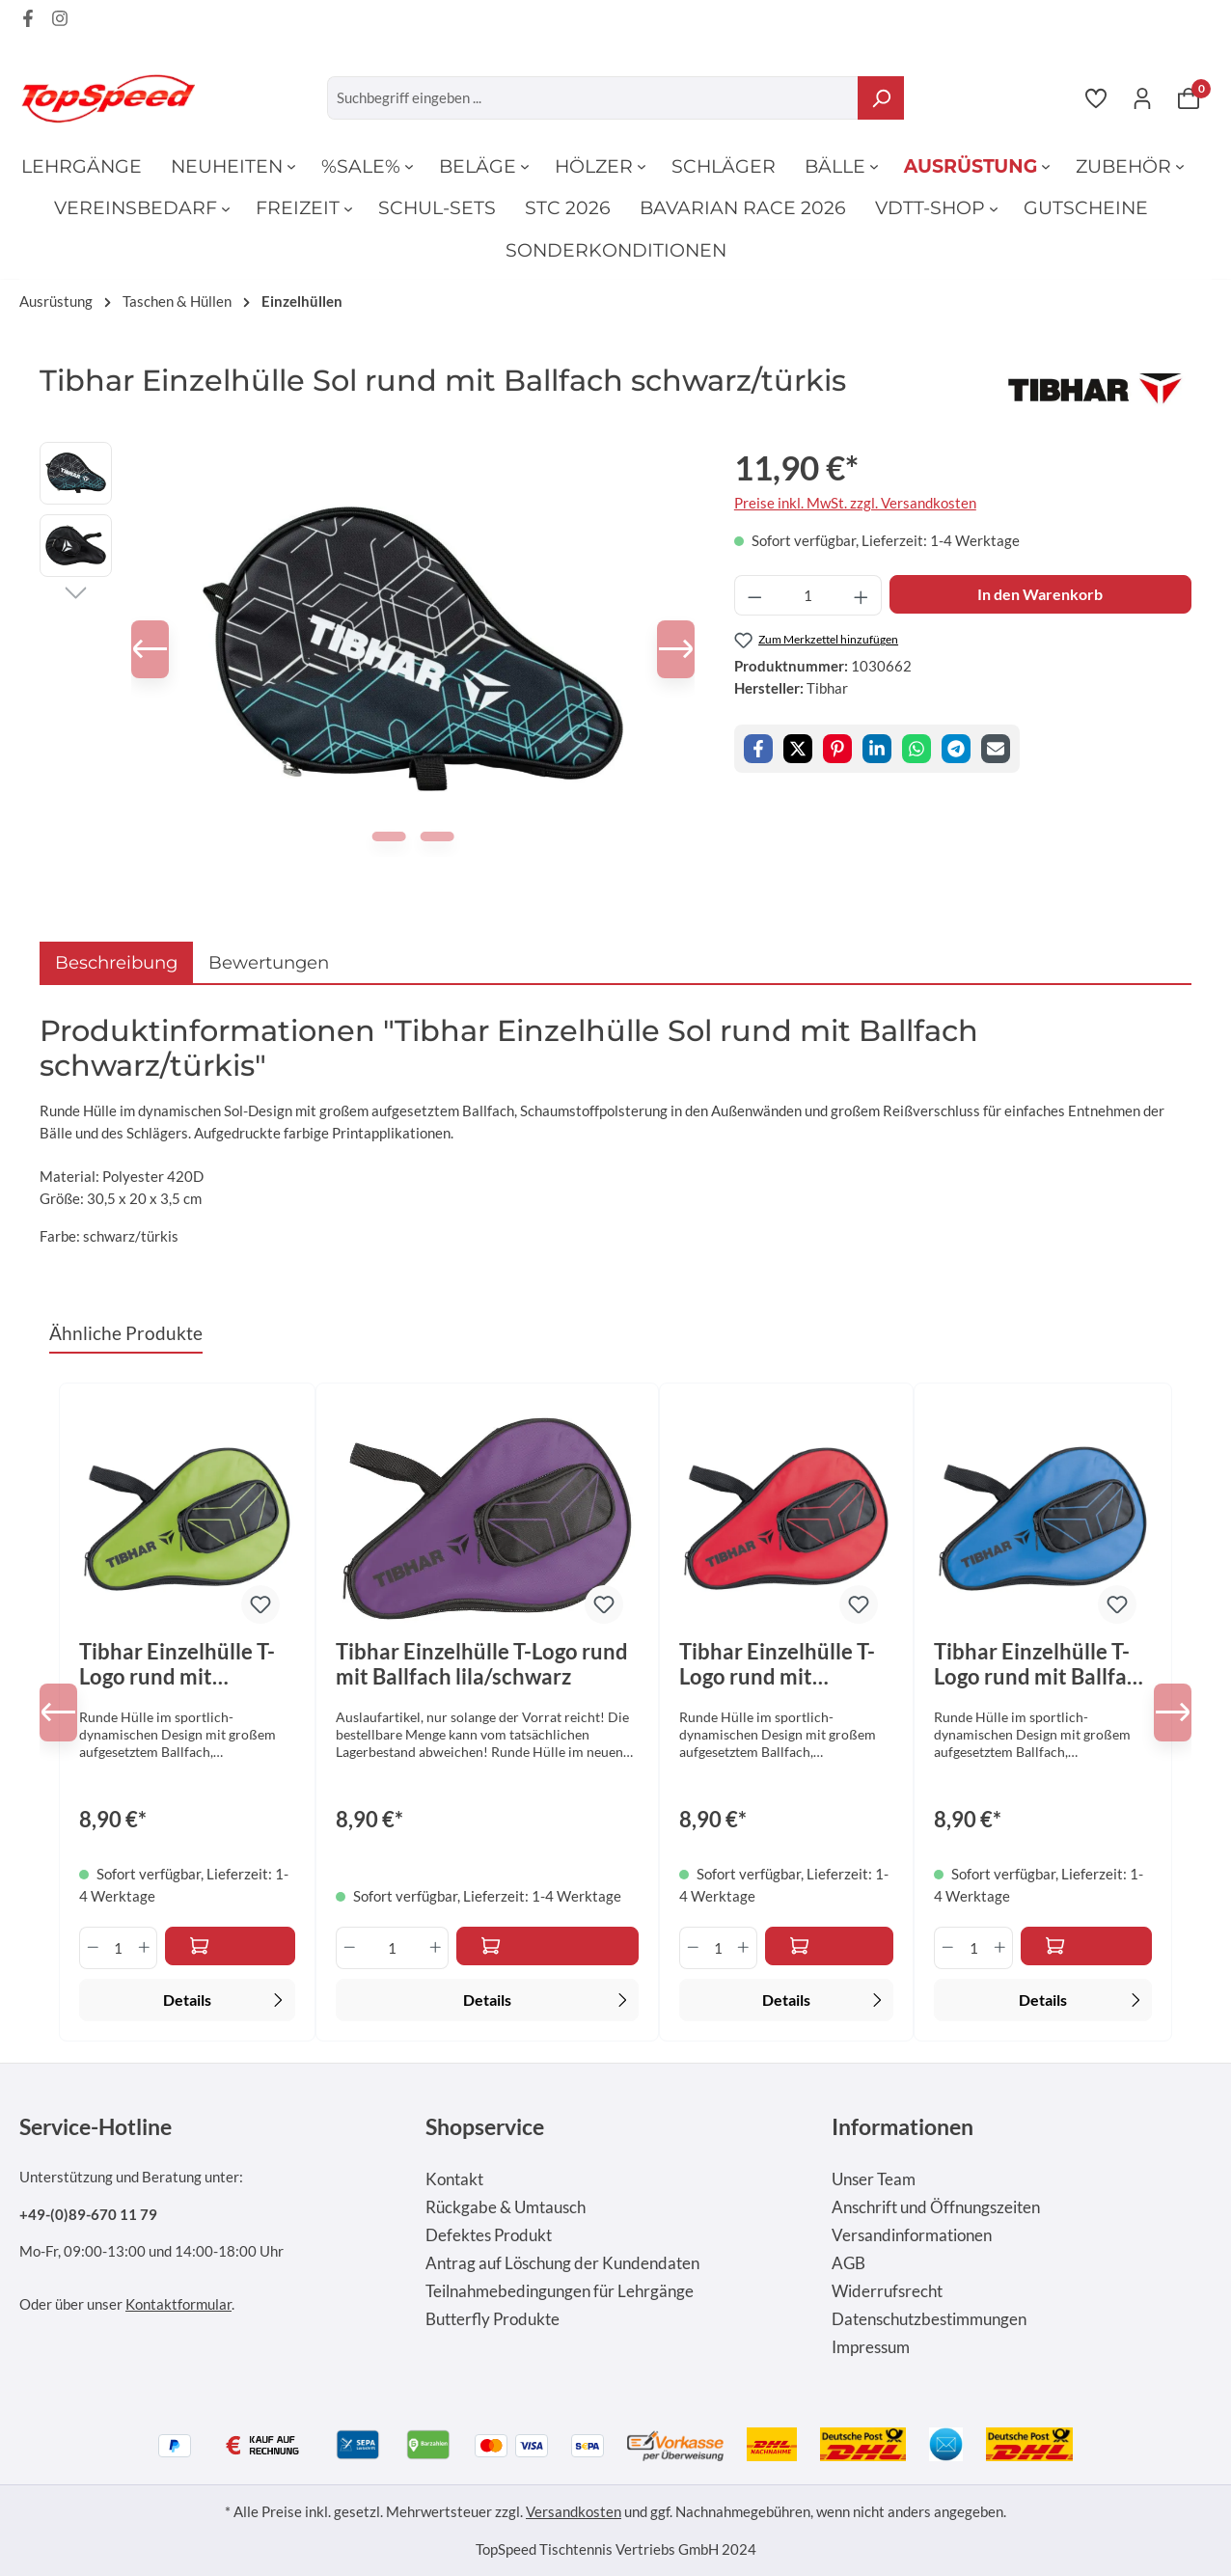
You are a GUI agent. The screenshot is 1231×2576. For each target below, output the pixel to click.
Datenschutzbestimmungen (929, 2319)
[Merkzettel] (1096, 97)
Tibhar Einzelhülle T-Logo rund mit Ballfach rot (777, 1664)
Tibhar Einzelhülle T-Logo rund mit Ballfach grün (177, 1664)
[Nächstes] (666, 649)
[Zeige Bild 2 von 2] (436, 836)
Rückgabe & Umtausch (505, 2207)
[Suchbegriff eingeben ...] (593, 98)
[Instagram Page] (59, 21)
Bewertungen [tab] (268, 962)
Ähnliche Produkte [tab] (126, 1333)
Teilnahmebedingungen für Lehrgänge (559, 2291)
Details (225, 1998)
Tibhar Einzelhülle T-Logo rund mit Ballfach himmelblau (1042, 1664)
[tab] (116, 962)
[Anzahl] (807, 596)
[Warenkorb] (1188, 97)
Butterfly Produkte (492, 2319)
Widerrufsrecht (887, 2291)
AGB (848, 2263)
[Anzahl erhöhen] (861, 596)
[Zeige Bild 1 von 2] (390, 836)
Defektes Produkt (488, 2235)
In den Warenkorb (1040, 594)
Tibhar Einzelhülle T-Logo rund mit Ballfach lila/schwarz (482, 1664)
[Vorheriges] (160, 649)
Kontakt (454, 2179)
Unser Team (874, 2179)
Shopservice (484, 2126)
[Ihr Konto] (1142, 97)
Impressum (871, 2347)
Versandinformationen (912, 2235)
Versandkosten (573, 2511)
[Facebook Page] (28, 21)
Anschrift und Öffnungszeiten (936, 2207)
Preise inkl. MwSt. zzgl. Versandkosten (855, 502)
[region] (367, 649)
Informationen (902, 2126)
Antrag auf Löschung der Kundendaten (562, 2263)
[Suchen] (881, 98)
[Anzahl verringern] (754, 596)
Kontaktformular (178, 2304)
